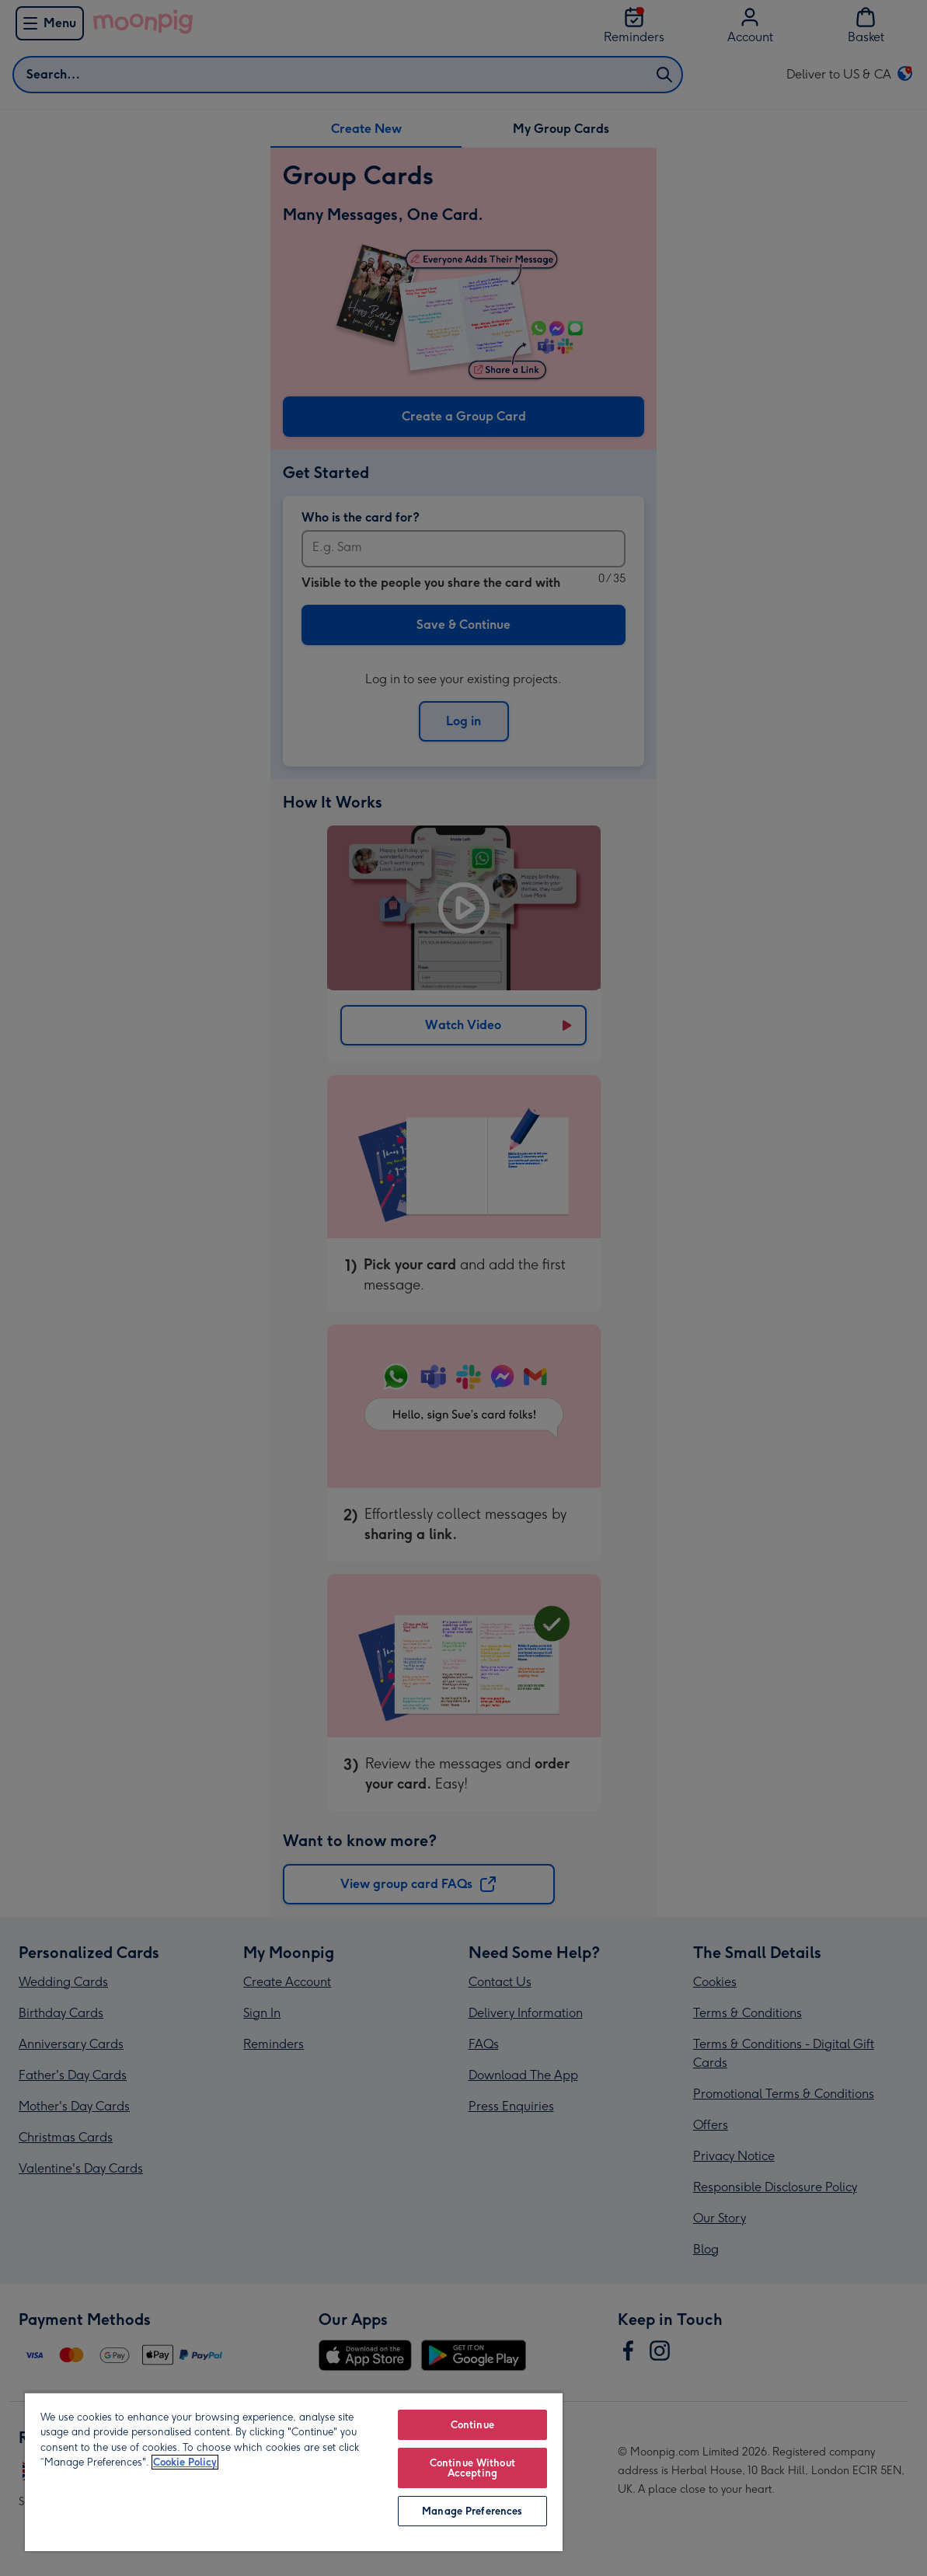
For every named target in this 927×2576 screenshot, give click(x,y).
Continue (472, 2425)
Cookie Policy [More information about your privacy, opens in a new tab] (185, 2462)
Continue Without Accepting (472, 2468)
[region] (294, 2471)
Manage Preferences (472, 2511)
